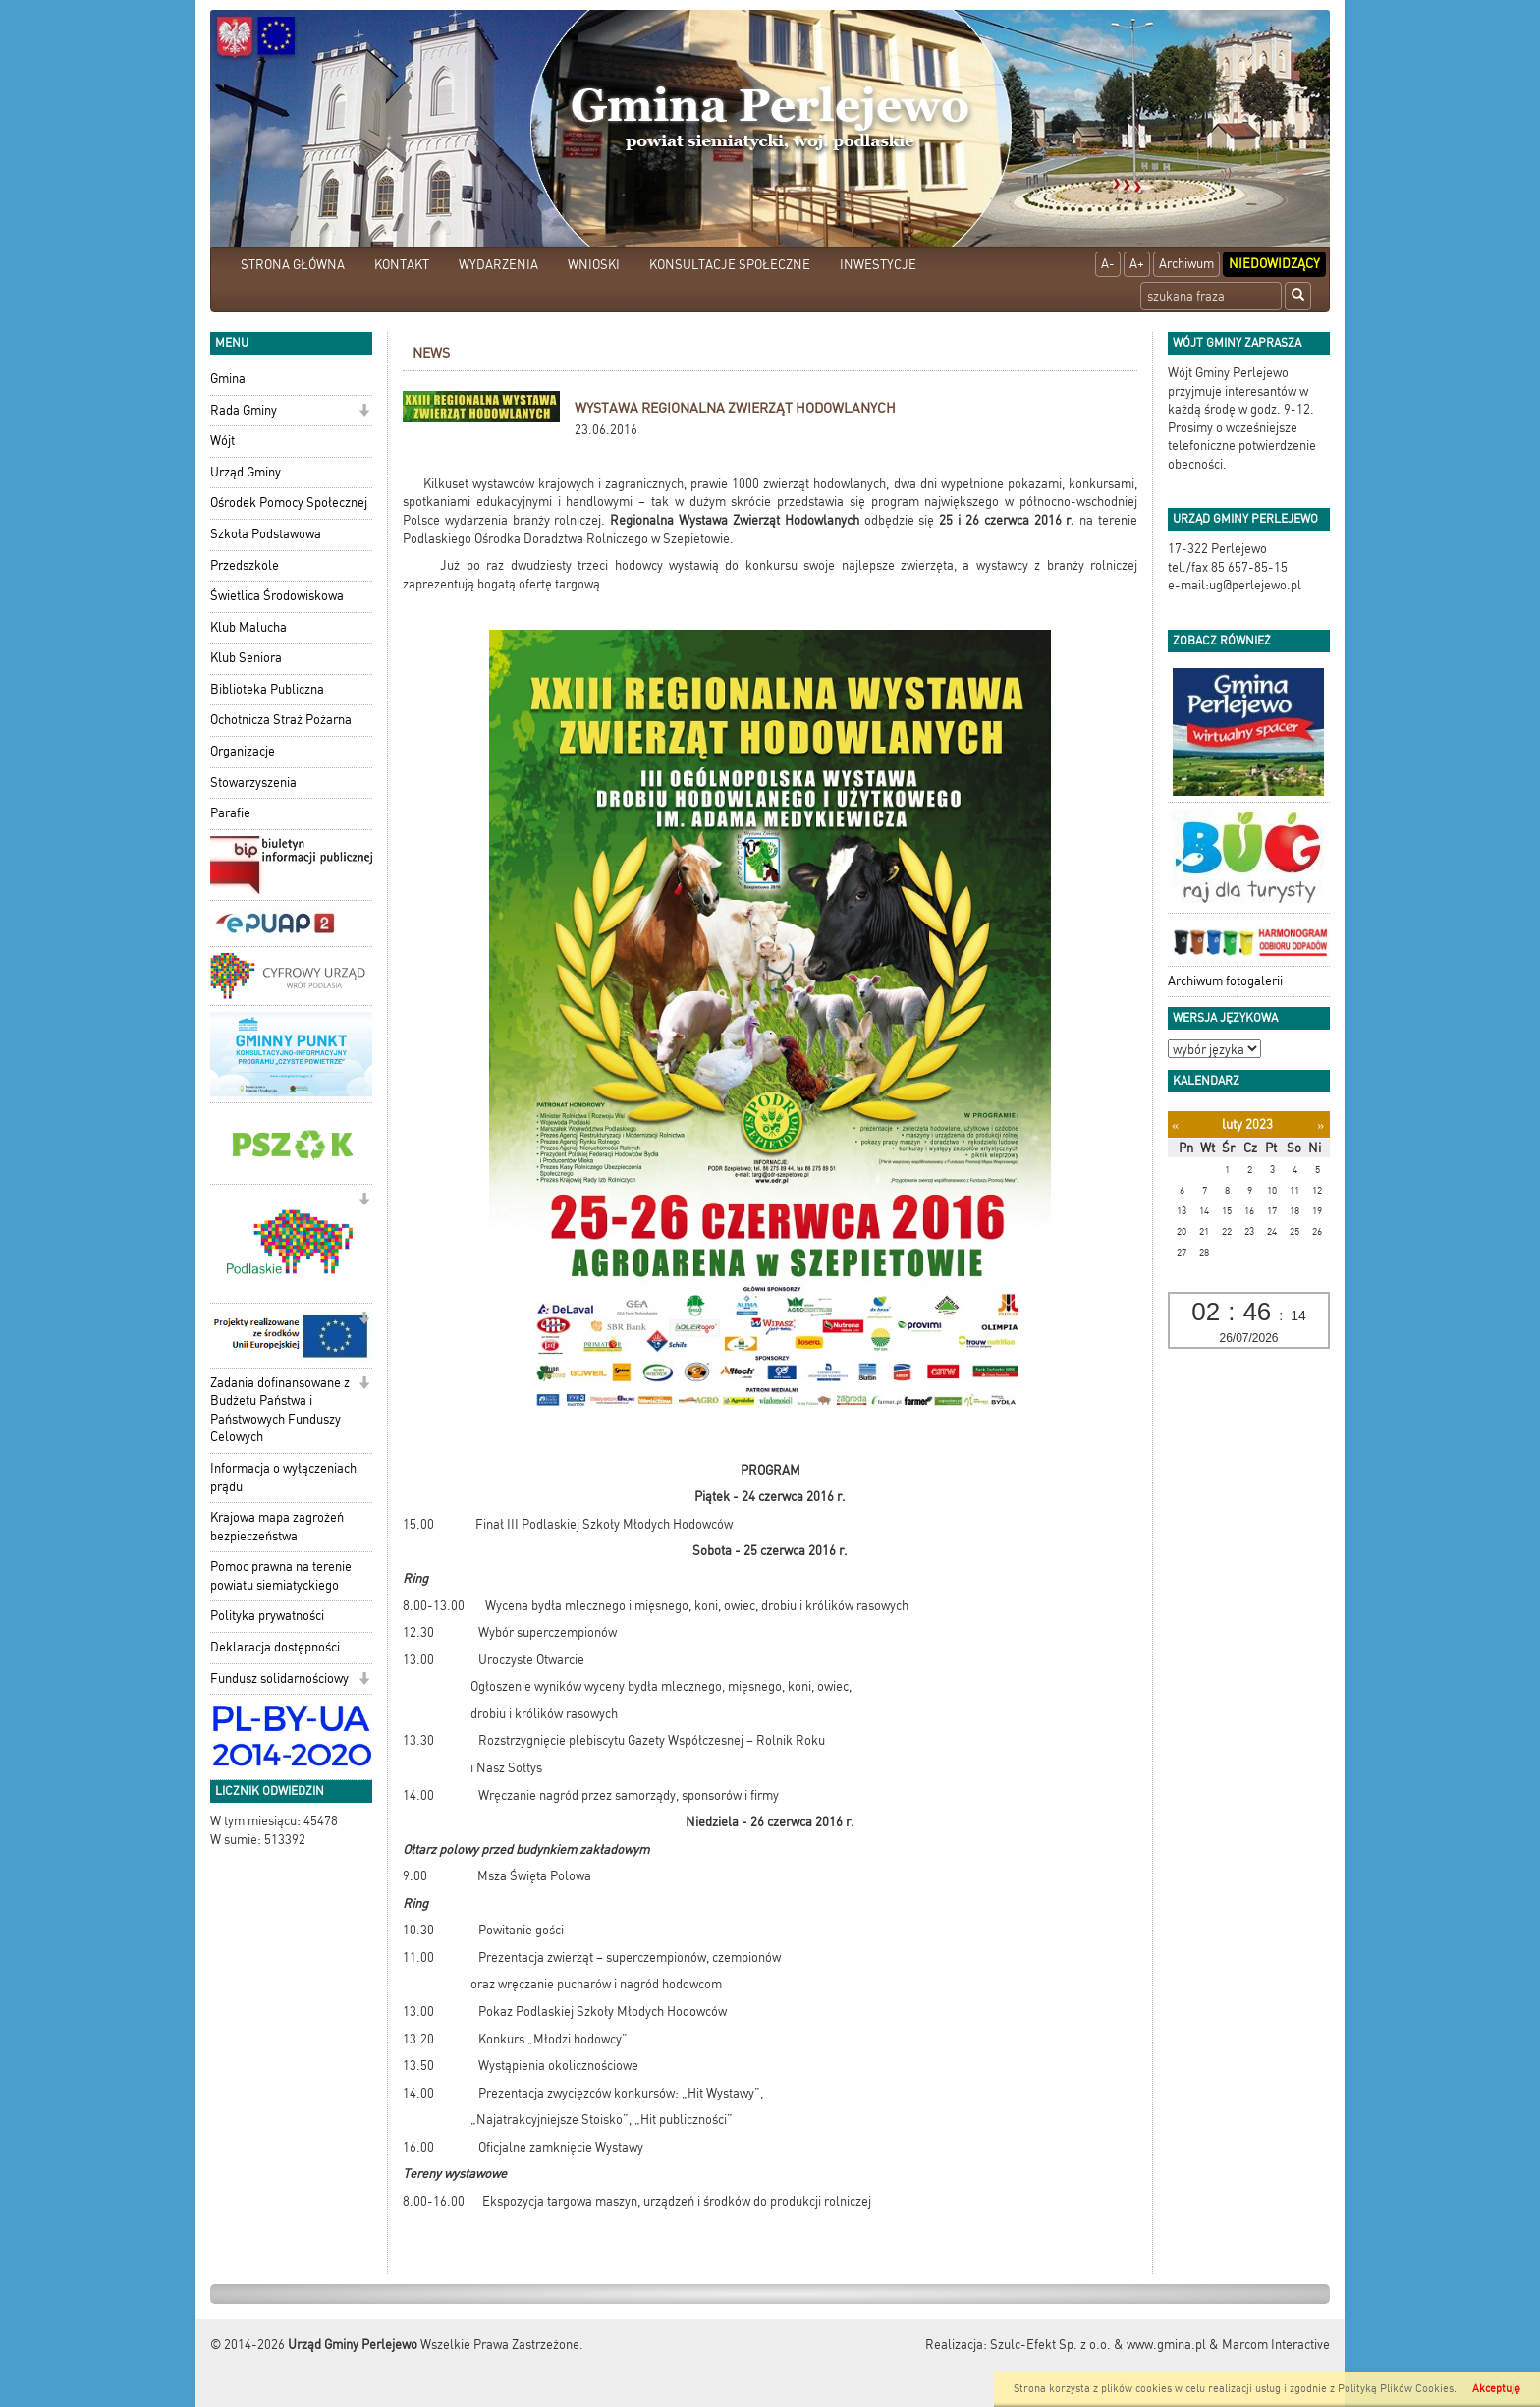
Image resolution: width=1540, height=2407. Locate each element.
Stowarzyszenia (253, 782)
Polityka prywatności (267, 1615)
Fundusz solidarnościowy (279, 1678)
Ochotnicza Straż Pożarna (281, 719)
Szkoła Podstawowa (265, 534)
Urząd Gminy (245, 472)
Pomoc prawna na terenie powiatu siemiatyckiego (281, 1576)
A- (1108, 263)
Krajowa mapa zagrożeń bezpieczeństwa (277, 1526)
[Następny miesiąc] (1320, 1125)
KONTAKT (401, 264)
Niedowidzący (1274, 263)
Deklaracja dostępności (275, 1647)
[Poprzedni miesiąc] (1175, 1125)
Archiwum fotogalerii (1225, 981)
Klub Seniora (246, 657)
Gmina (228, 378)
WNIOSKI (594, 264)
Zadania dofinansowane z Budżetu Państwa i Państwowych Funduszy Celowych (280, 1410)
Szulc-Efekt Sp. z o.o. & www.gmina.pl (1098, 2344)
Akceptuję (1496, 2388)
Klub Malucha (248, 627)
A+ (1136, 263)
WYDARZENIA (498, 264)
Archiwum (1186, 263)
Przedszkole (244, 565)
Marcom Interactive (1276, 2344)
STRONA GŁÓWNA (293, 264)
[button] (364, 412)
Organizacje (242, 751)
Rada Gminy (243, 410)
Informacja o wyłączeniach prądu (283, 1477)
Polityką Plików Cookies (1396, 2388)
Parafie (230, 813)
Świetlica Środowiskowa (277, 595)
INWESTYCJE (878, 264)
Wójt (222, 440)
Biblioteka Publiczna (267, 689)
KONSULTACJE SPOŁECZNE (729, 264)
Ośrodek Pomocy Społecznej (288, 502)
